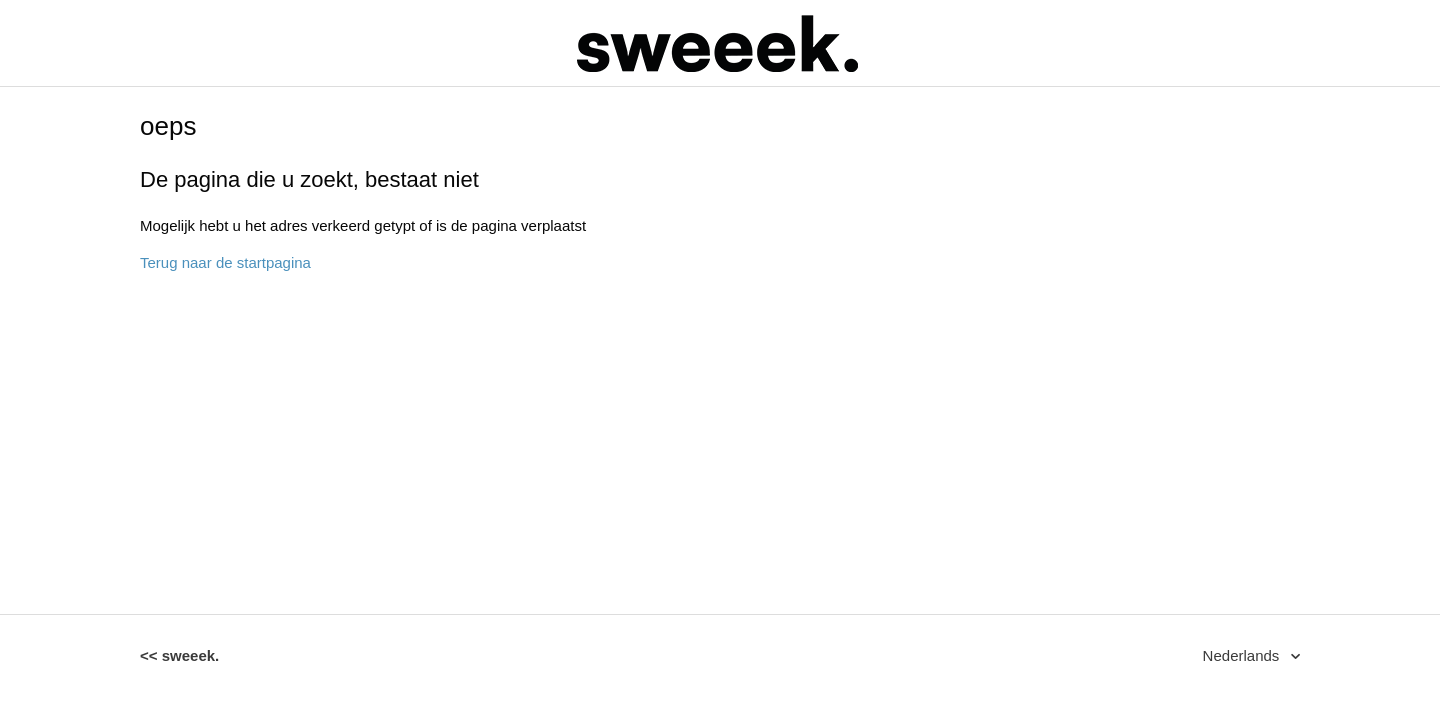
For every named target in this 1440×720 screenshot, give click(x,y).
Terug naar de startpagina (225, 262)
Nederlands (1243, 655)
